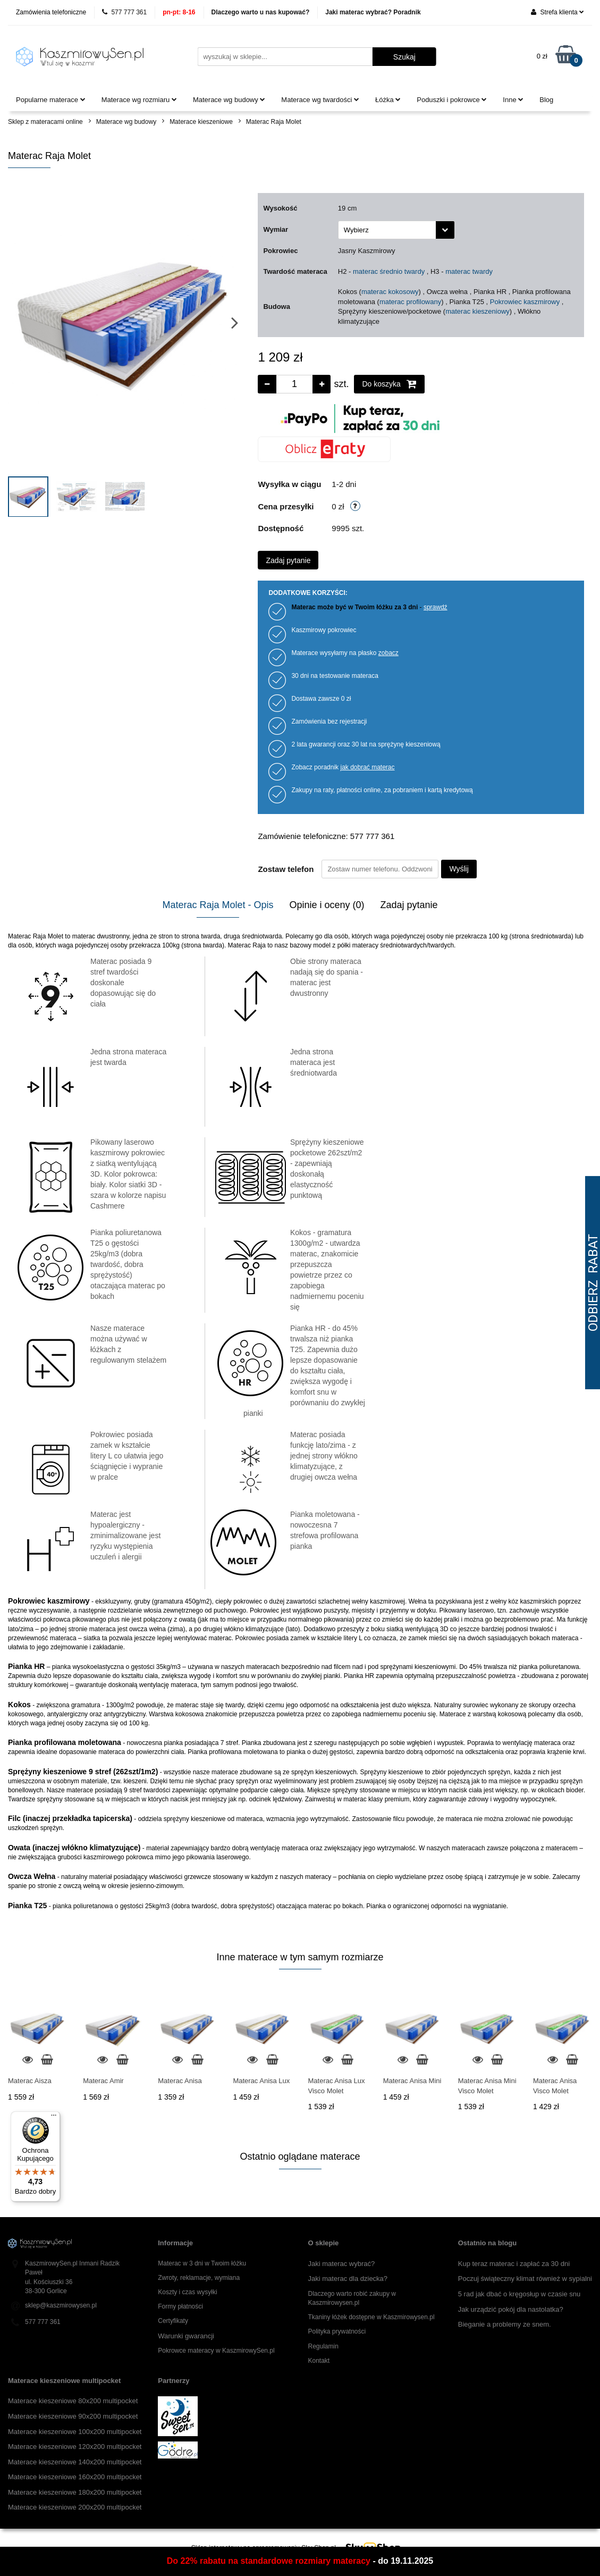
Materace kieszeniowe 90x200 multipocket (73, 2416)
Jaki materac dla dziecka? (348, 2279)
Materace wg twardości (320, 100)
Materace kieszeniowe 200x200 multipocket (74, 2507)
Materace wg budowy (229, 100)
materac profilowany (410, 302)
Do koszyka (389, 384)
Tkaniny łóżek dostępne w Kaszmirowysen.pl (371, 2317)
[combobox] (396, 230)
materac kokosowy (390, 292)
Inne (513, 100)
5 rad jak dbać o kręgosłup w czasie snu (519, 2294)
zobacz (388, 653)
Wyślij (458, 869)
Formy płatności (180, 2306)
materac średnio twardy (389, 271)
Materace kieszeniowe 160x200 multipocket (74, 2477)
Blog (546, 100)
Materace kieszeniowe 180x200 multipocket (74, 2492)
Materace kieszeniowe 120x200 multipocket (74, 2447)
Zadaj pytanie (288, 560)
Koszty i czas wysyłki (187, 2292)
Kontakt (319, 2360)
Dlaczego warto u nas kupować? (261, 12)
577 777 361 (124, 12)
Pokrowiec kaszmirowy (525, 302)
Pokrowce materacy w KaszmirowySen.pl (216, 2350)
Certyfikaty (173, 2321)
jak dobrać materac (367, 767)
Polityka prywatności (337, 2331)
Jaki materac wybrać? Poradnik (372, 12)
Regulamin (323, 2346)
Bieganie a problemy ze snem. (504, 2324)
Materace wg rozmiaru (139, 100)
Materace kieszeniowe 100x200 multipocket (74, 2432)
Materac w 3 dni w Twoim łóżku (202, 2263)
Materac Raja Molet (273, 121)
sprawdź (435, 607)
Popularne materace (51, 100)
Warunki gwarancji (186, 2336)
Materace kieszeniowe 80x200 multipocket (73, 2401)
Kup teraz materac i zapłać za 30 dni (514, 2264)
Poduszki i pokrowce (452, 100)
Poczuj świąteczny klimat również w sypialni (525, 2279)
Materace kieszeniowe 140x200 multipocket (74, 2462)
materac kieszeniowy (477, 311)
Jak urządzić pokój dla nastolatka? (510, 2309)
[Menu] (53, 2117)
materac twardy (469, 271)
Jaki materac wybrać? (341, 2264)
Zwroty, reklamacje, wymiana (199, 2277)
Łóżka (388, 100)
